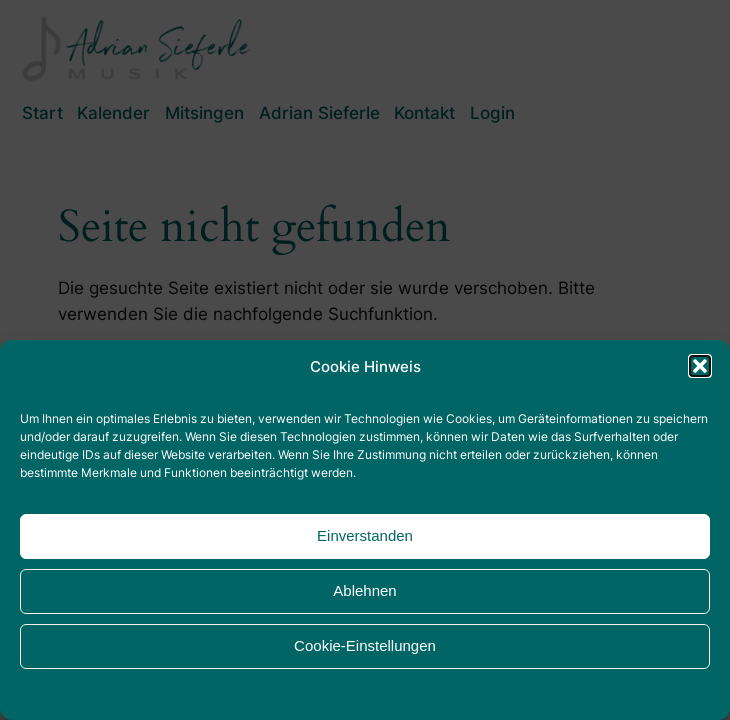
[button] (700, 366)
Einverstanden (365, 535)
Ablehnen (364, 590)
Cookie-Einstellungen (365, 645)
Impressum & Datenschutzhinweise (267, 693)
